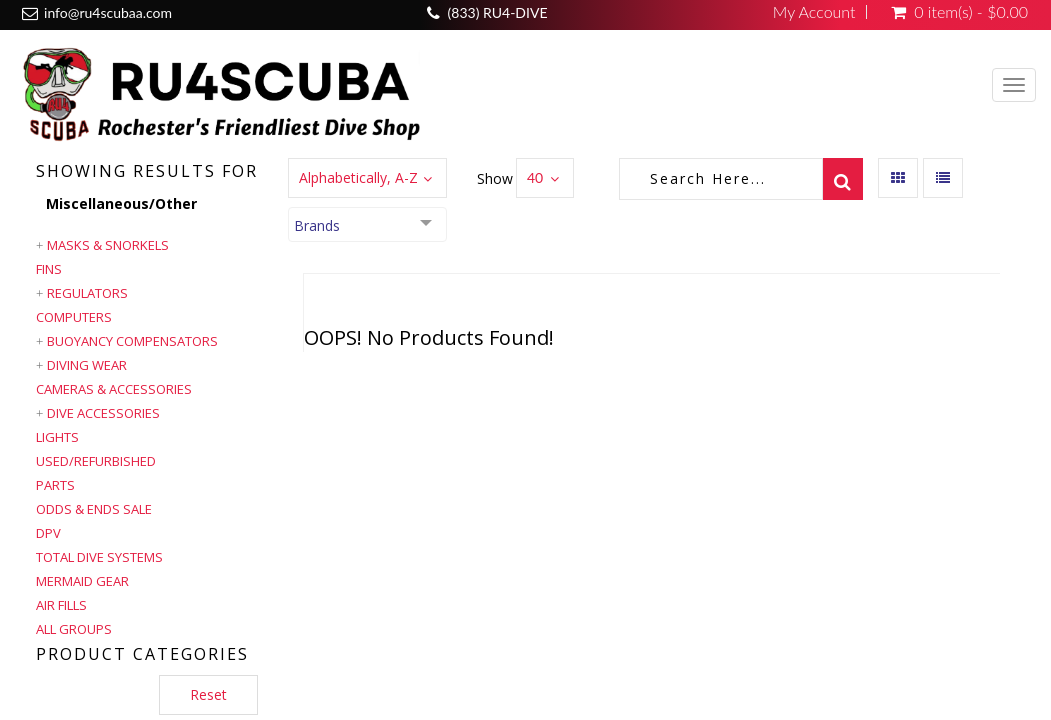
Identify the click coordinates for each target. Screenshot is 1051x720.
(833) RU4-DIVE (498, 12)
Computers (74, 317)
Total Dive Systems (99, 557)
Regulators (87, 293)
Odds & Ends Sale (94, 509)
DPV (48, 533)
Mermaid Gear (82, 581)
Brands (317, 225)
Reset (208, 694)
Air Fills (61, 605)
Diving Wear (87, 365)
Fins (49, 269)
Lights (57, 437)
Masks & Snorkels (108, 245)
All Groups (74, 629)
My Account (814, 12)
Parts (55, 485)
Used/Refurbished (96, 461)
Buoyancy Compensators (132, 341)
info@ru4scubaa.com (108, 12)
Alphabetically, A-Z (358, 177)
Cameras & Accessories (114, 389)
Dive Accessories (103, 413)
